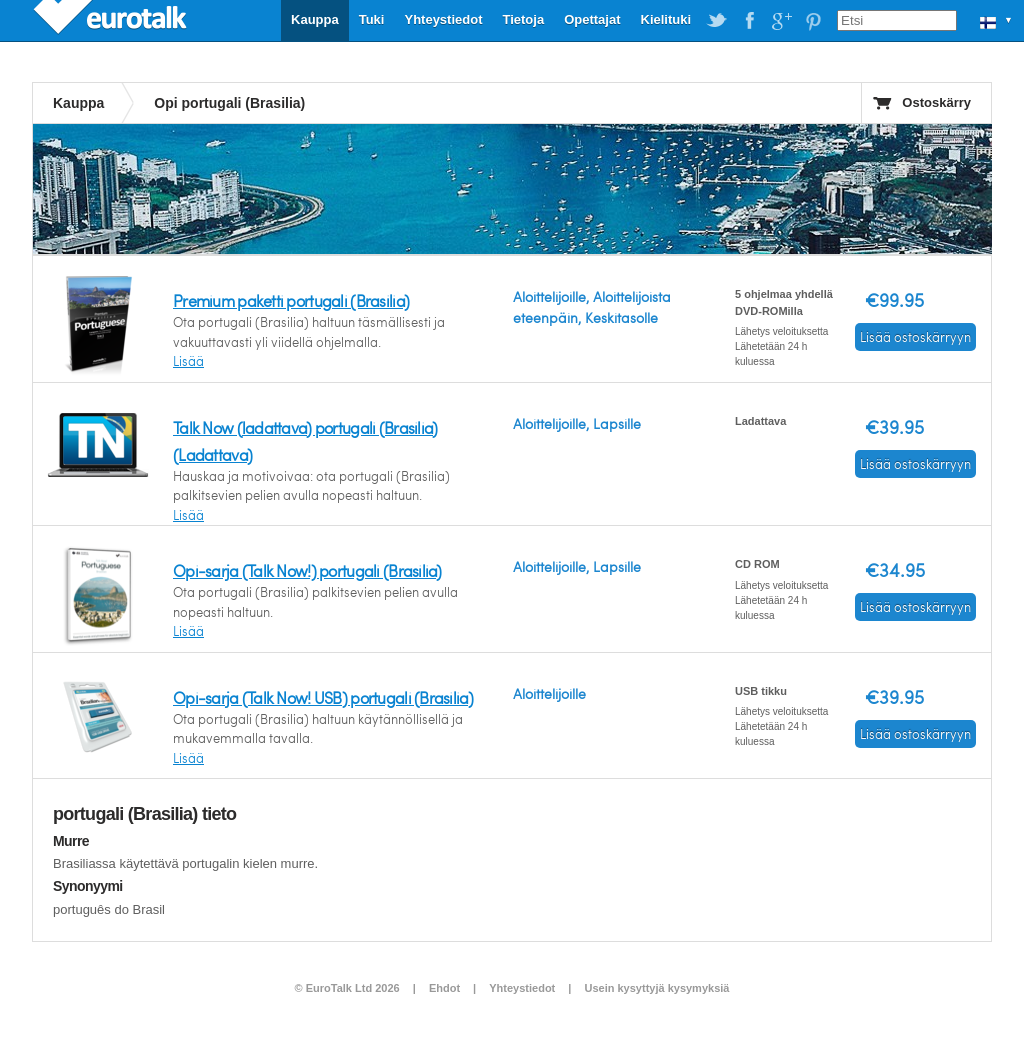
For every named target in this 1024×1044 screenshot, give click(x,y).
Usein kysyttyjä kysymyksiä (656, 988)
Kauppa (315, 19)
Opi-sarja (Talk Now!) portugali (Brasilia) (307, 570)
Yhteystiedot (443, 19)
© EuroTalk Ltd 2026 (347, 988)
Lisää (188, 361)
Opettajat (592, 19)
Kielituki (666, 19)
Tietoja (523, 19)
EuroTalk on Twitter (717, 21)
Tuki (372, 19)
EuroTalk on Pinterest (813, 21)
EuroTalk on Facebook (749, 21)
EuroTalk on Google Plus (781, 21)
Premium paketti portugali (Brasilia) (291, 300)
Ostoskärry (936, 102)
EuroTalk (112, 20)
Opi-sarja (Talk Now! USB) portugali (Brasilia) (323, 697)
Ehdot (444, 988)
